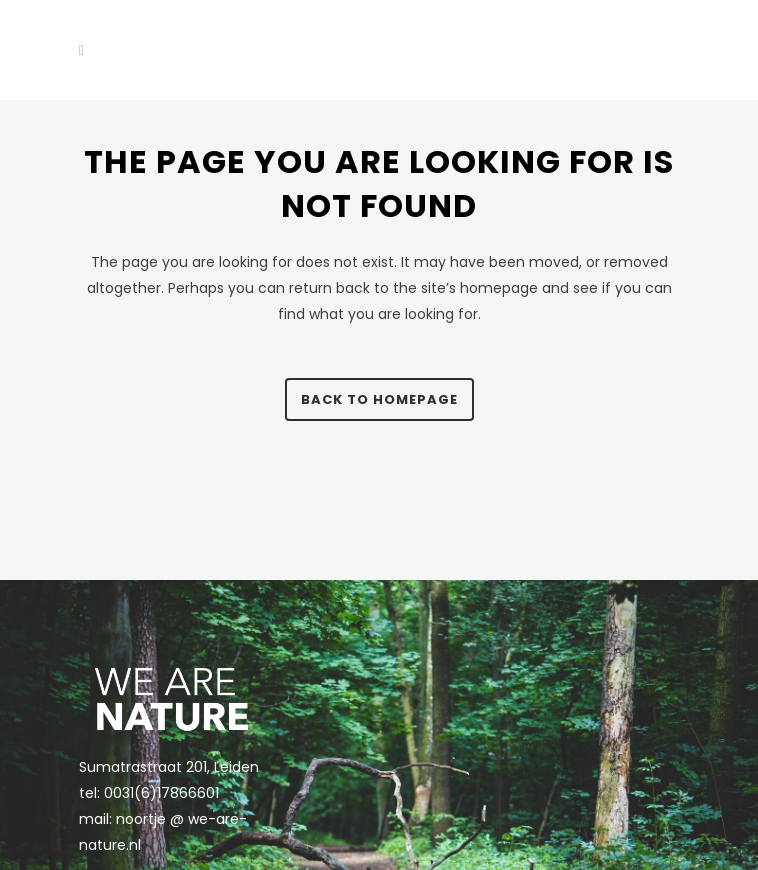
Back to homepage (379, 399)
